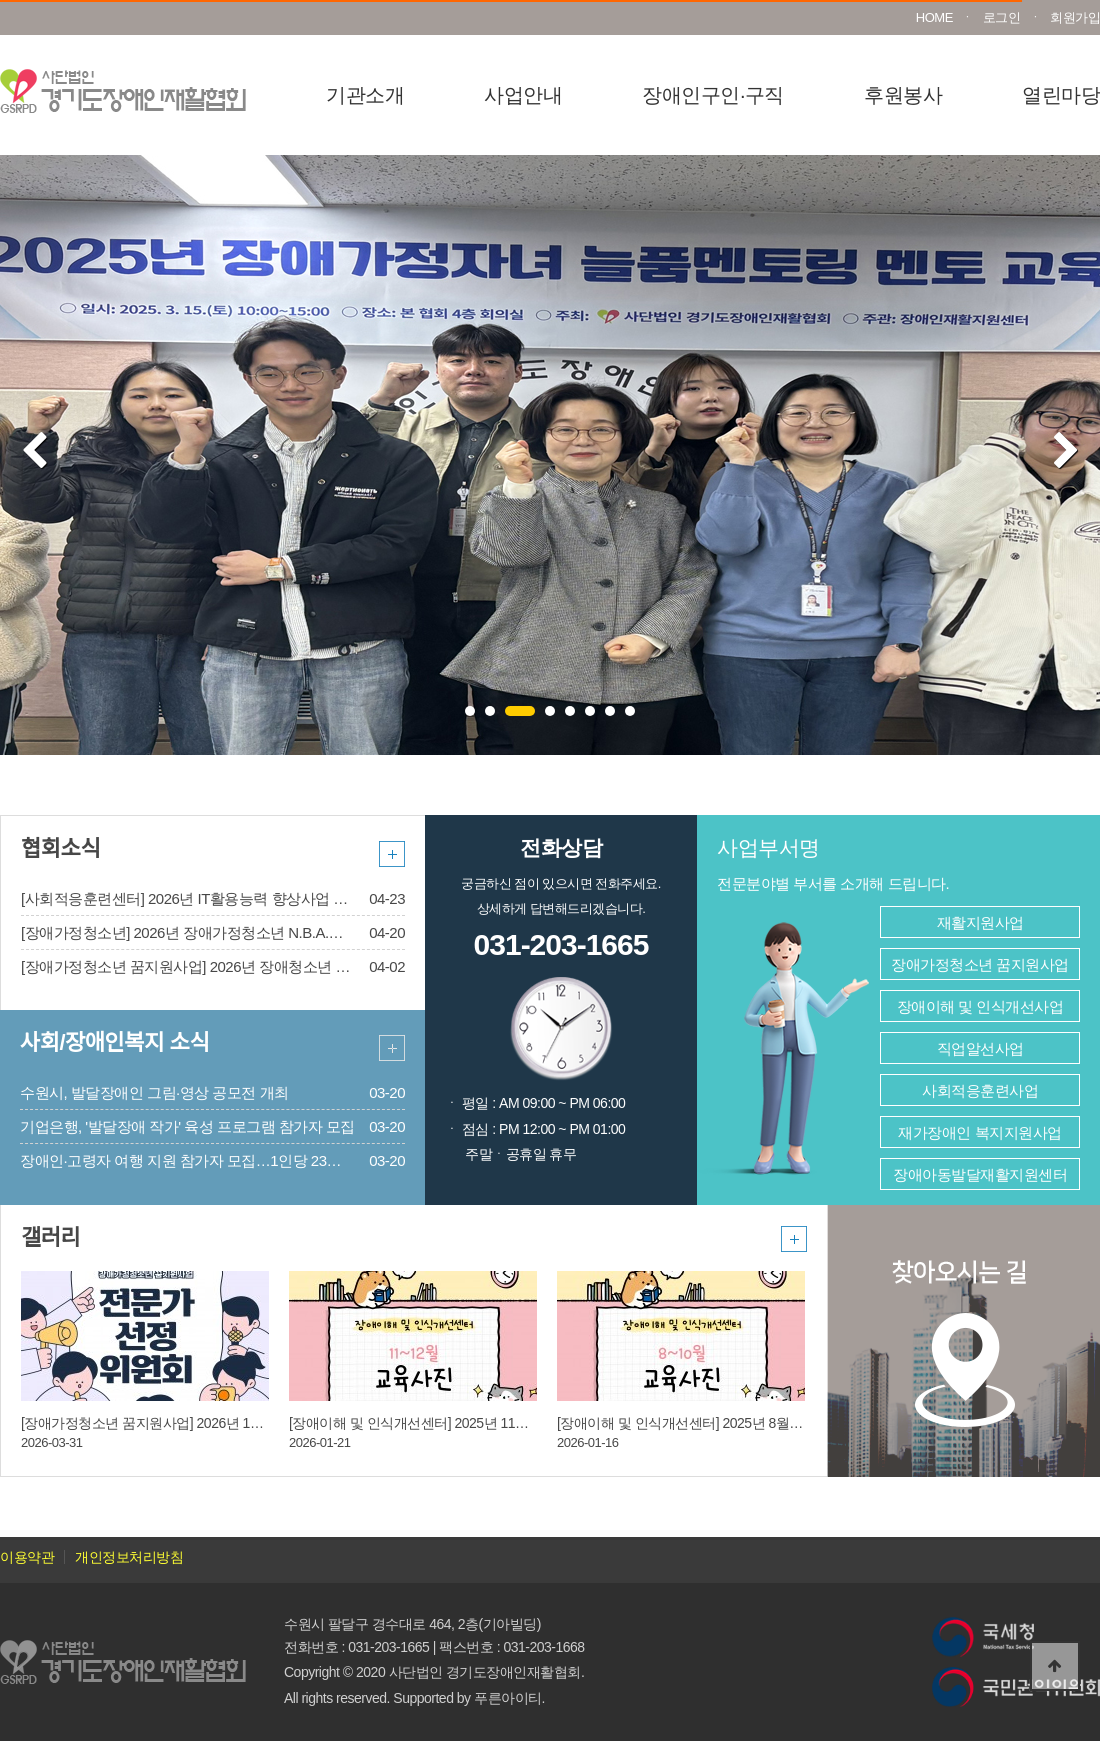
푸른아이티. (509, 1698)
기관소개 (365, 95)
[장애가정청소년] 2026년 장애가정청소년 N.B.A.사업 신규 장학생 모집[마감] (263, 932)
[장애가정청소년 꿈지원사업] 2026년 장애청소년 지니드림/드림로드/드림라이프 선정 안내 (309, 966)
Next (1066, 452)
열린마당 (1061, 95)
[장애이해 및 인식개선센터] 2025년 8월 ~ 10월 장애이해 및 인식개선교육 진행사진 (802, 1423)
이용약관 (27, 1557)
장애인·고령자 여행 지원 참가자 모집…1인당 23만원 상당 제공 (220, 1160)
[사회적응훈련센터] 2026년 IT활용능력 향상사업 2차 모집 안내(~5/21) (243, 898)
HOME (934, 17)
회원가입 (1075, 17)
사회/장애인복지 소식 (114, 1042)
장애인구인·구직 (713, 95)
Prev (34, 452)
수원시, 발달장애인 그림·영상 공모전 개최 (154, 1092)
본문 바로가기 (0, 0)
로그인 (1002, 17)
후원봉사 (903, 95)
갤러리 (50, 1237)
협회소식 (60, 848)
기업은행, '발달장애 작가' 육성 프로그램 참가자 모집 (187, 1126)
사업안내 (523, 95)
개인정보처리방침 (129, 1557)
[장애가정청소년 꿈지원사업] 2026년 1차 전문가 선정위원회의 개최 (221, 1423)
